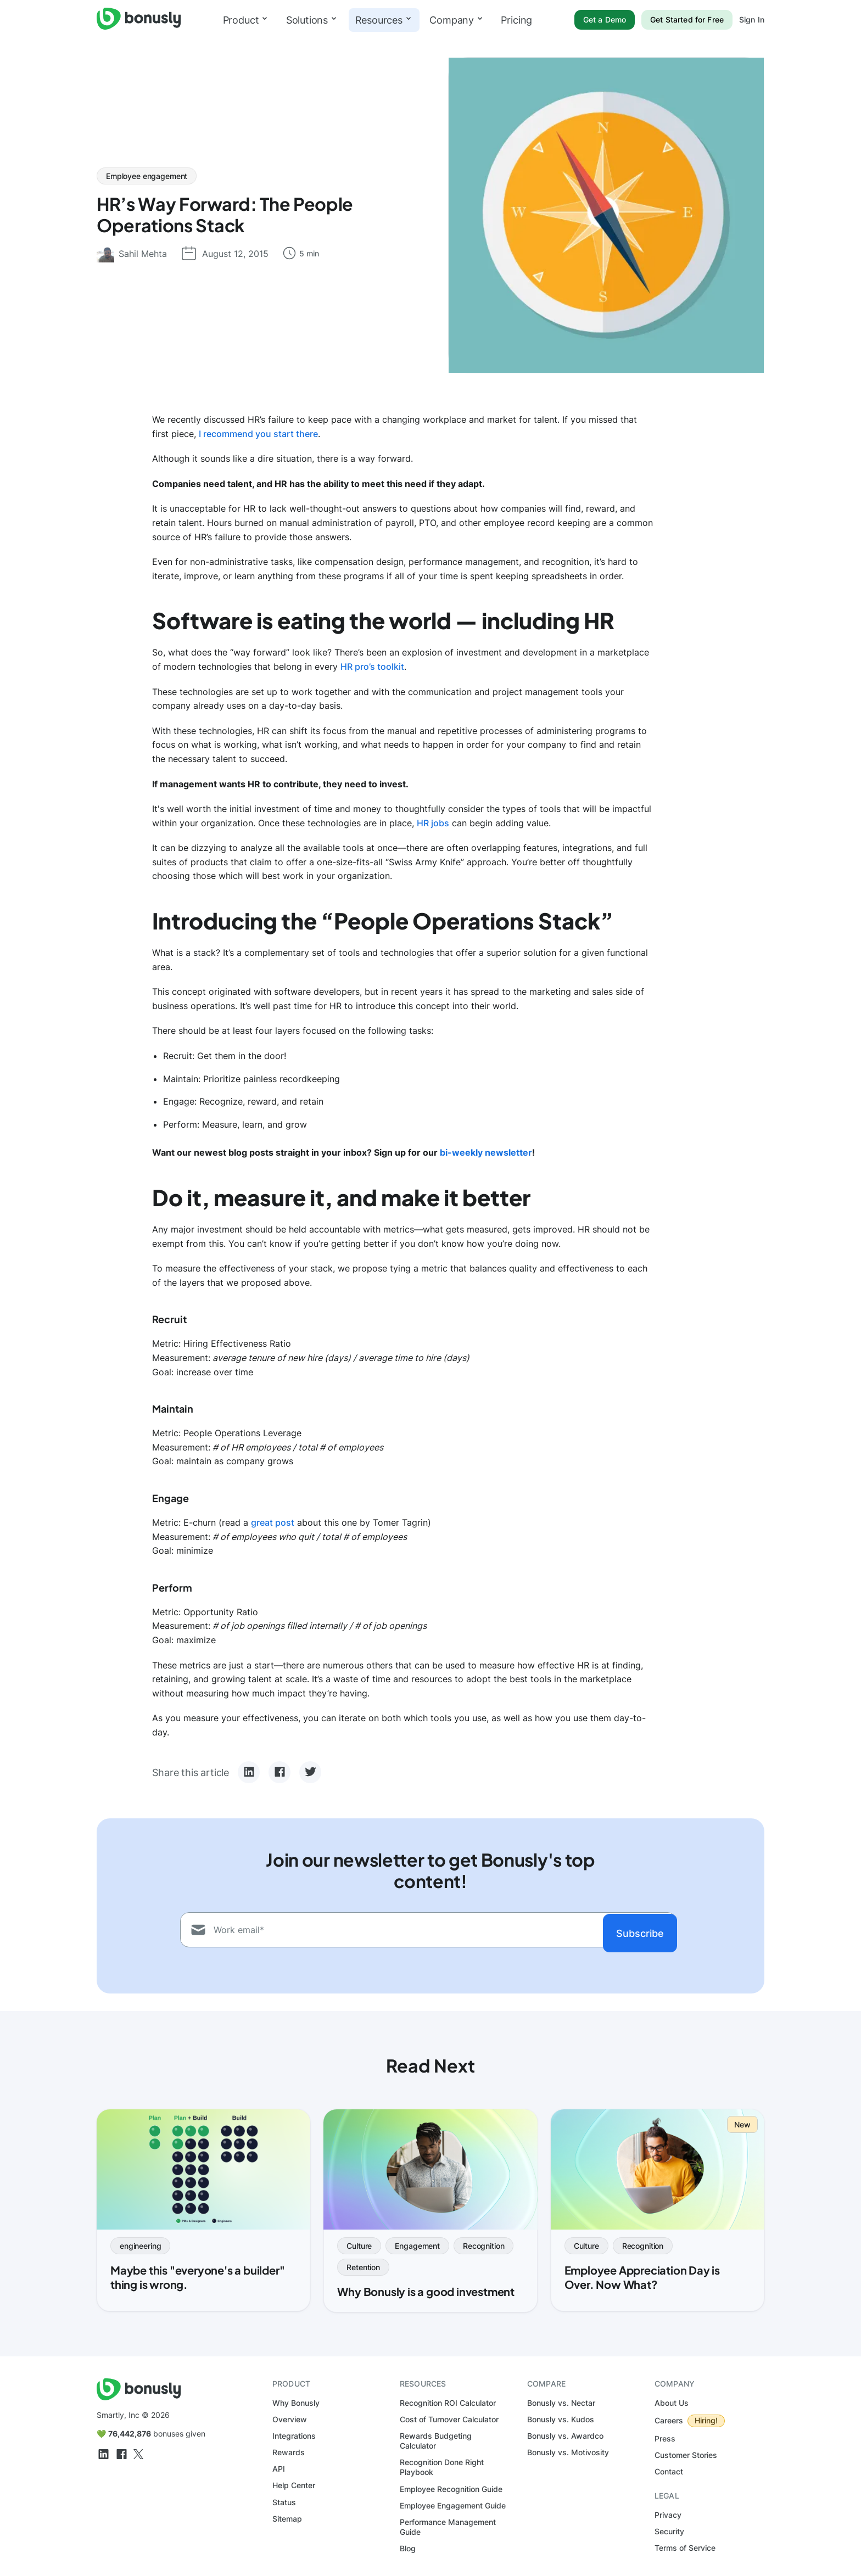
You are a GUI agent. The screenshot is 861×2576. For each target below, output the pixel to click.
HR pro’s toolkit (372, 666)
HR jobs (433, 822)
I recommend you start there (258, 433)
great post (272, 1522)
